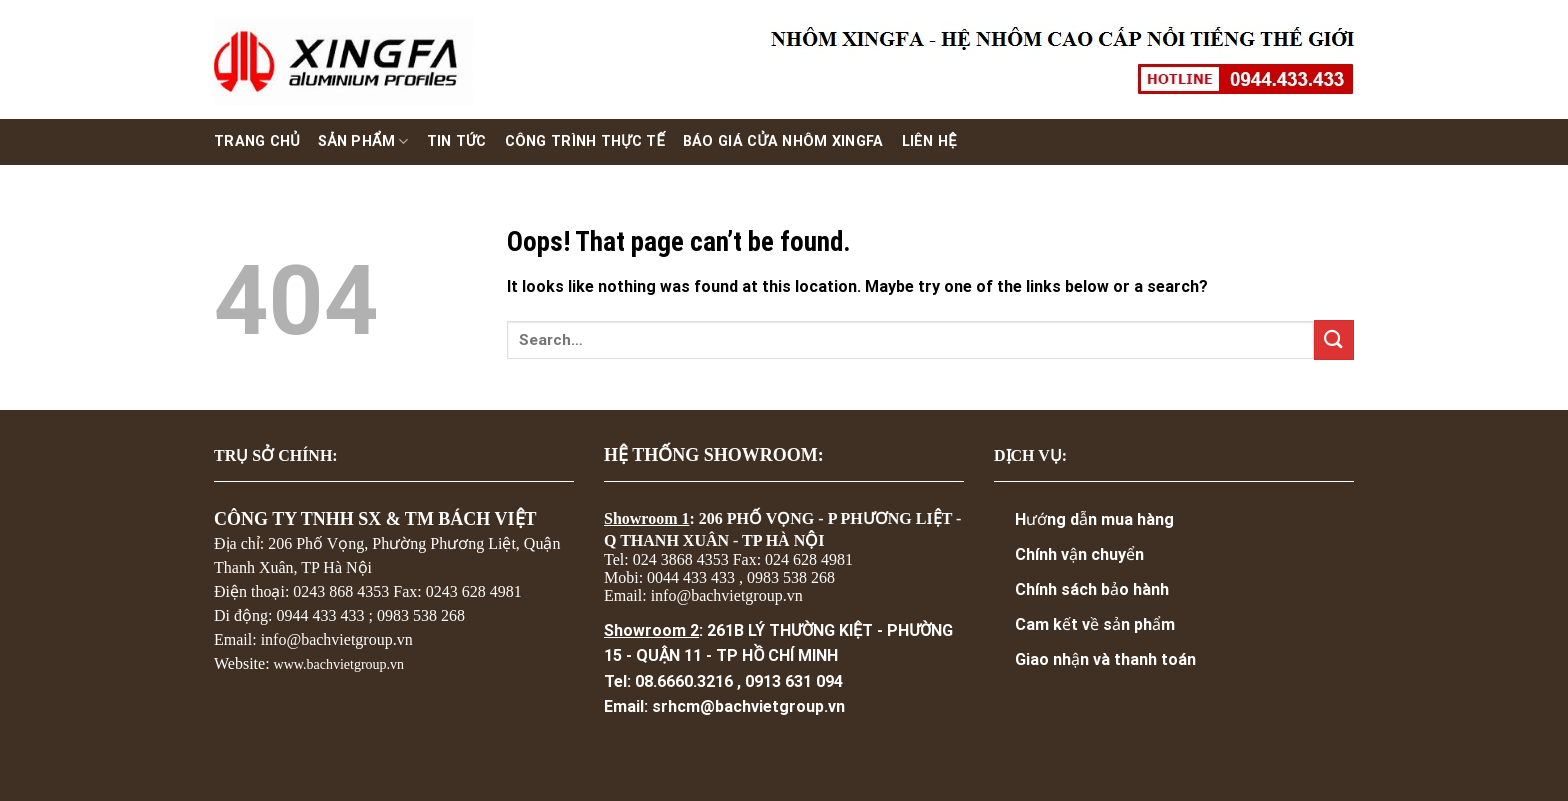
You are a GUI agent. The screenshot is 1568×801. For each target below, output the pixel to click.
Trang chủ (257, 141)
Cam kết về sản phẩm (1095, 624)
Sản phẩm (363, 141)
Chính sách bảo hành (1092, 589)
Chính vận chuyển (1079, 554)
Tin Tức (457, 141)
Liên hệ (929, 141)
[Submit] (1334, 339)
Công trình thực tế (585, 141)
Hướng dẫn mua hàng (1094, 519)
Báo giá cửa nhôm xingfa (783, 141)
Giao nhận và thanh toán (1105, 659)
